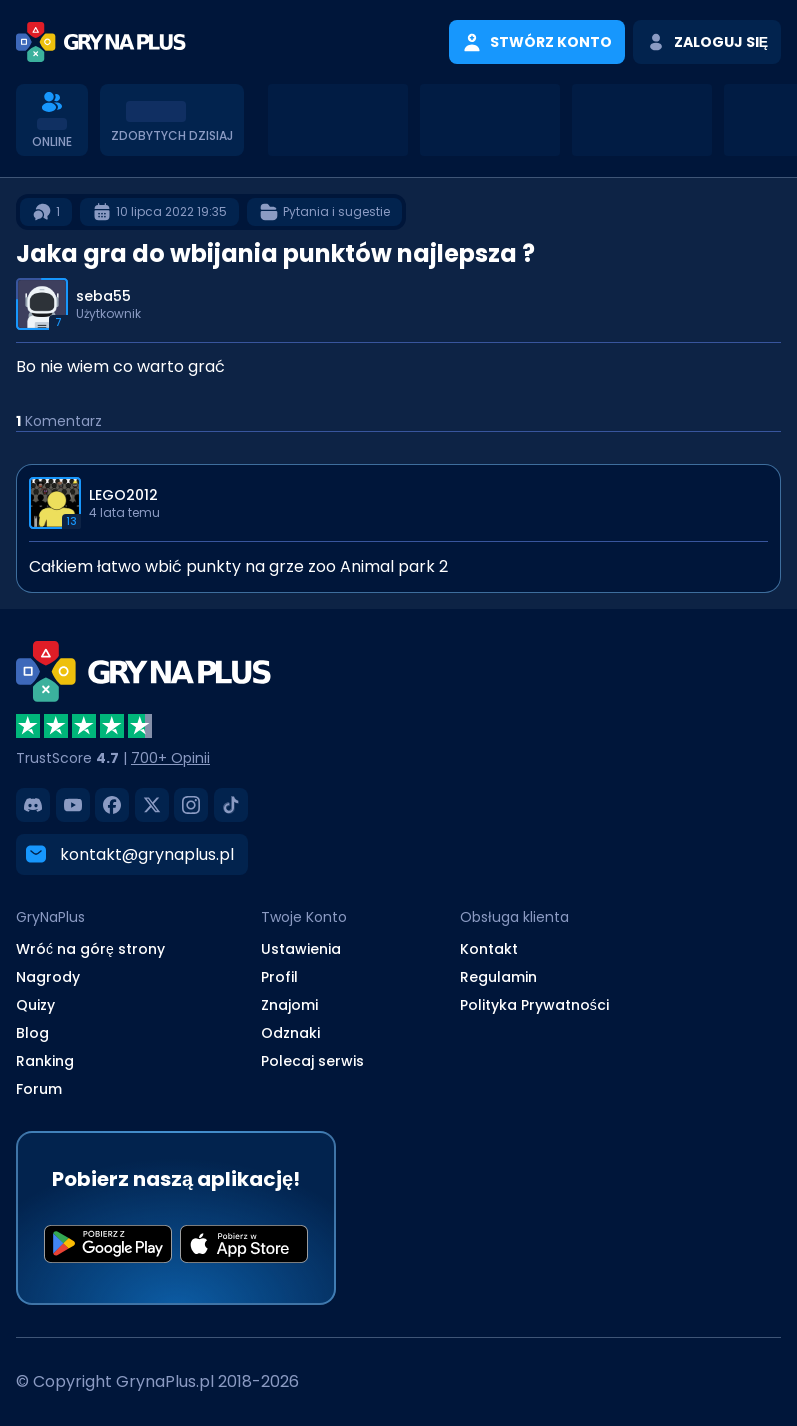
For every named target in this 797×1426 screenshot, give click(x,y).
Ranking (45, 1061)
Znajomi (289, 1005)
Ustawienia (301, 949)
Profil (279, 977)
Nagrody (48, 977)
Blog (32, 1033)
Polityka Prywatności (534, 1005)
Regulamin (498, 977)
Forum (39, 1089)
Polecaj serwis (312, 1061)
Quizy (35, 1005)
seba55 (103, 296)
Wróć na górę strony (90, 949)
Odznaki (290, 1033)
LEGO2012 (123, 495)
